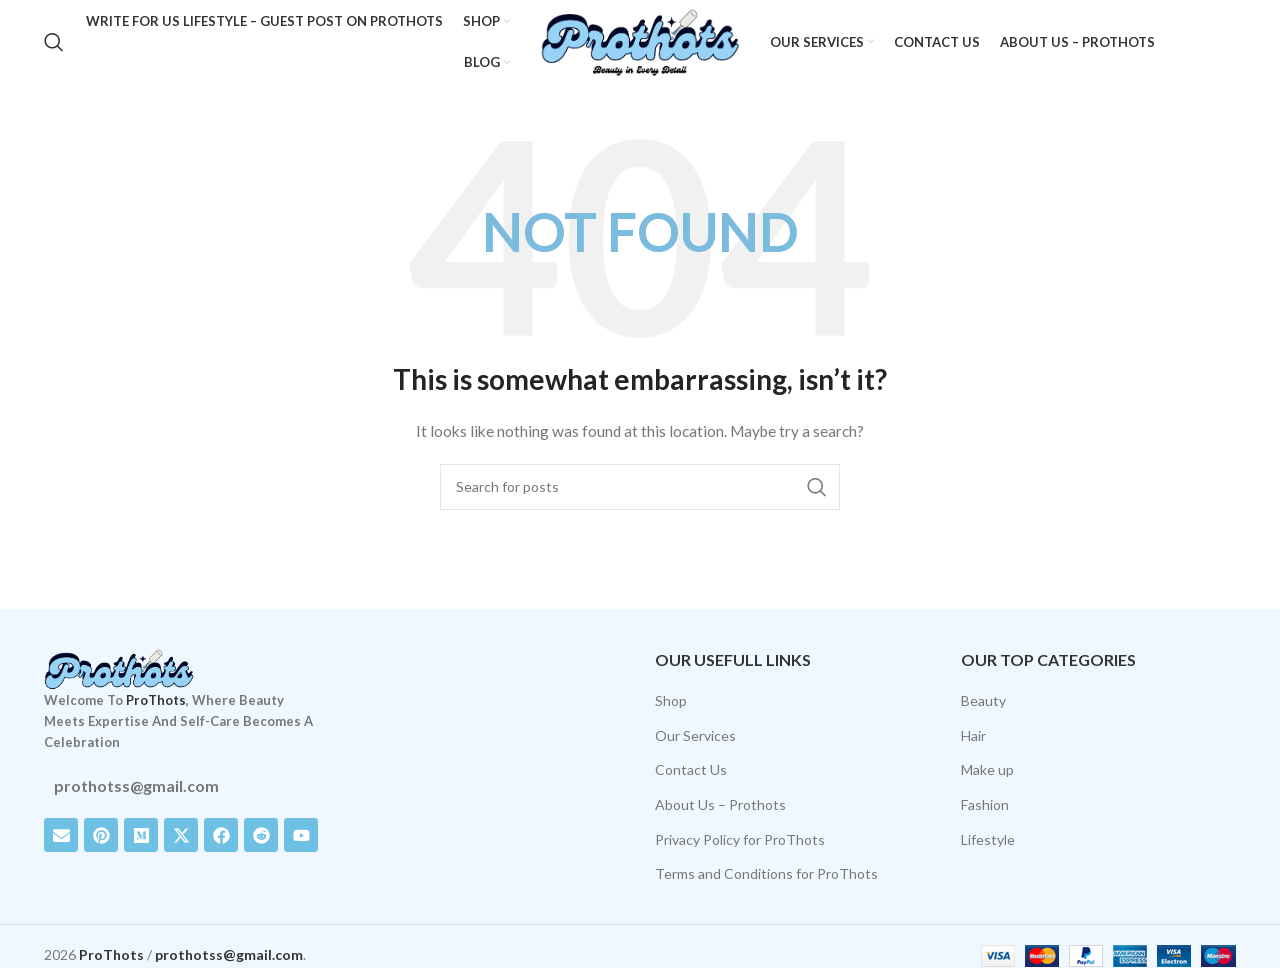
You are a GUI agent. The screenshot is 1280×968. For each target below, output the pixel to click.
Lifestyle (988, 839)
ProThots (156, 701)
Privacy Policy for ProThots (740, 839)
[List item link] (182, 786)
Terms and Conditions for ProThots (766, 873)
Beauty (983, 700)
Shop (671, 700)
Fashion (985, 804)
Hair (973, 735)
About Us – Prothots (720, 804)
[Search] (54, 43)
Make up (987, 770)
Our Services (695, 735)
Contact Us (691, 770)
